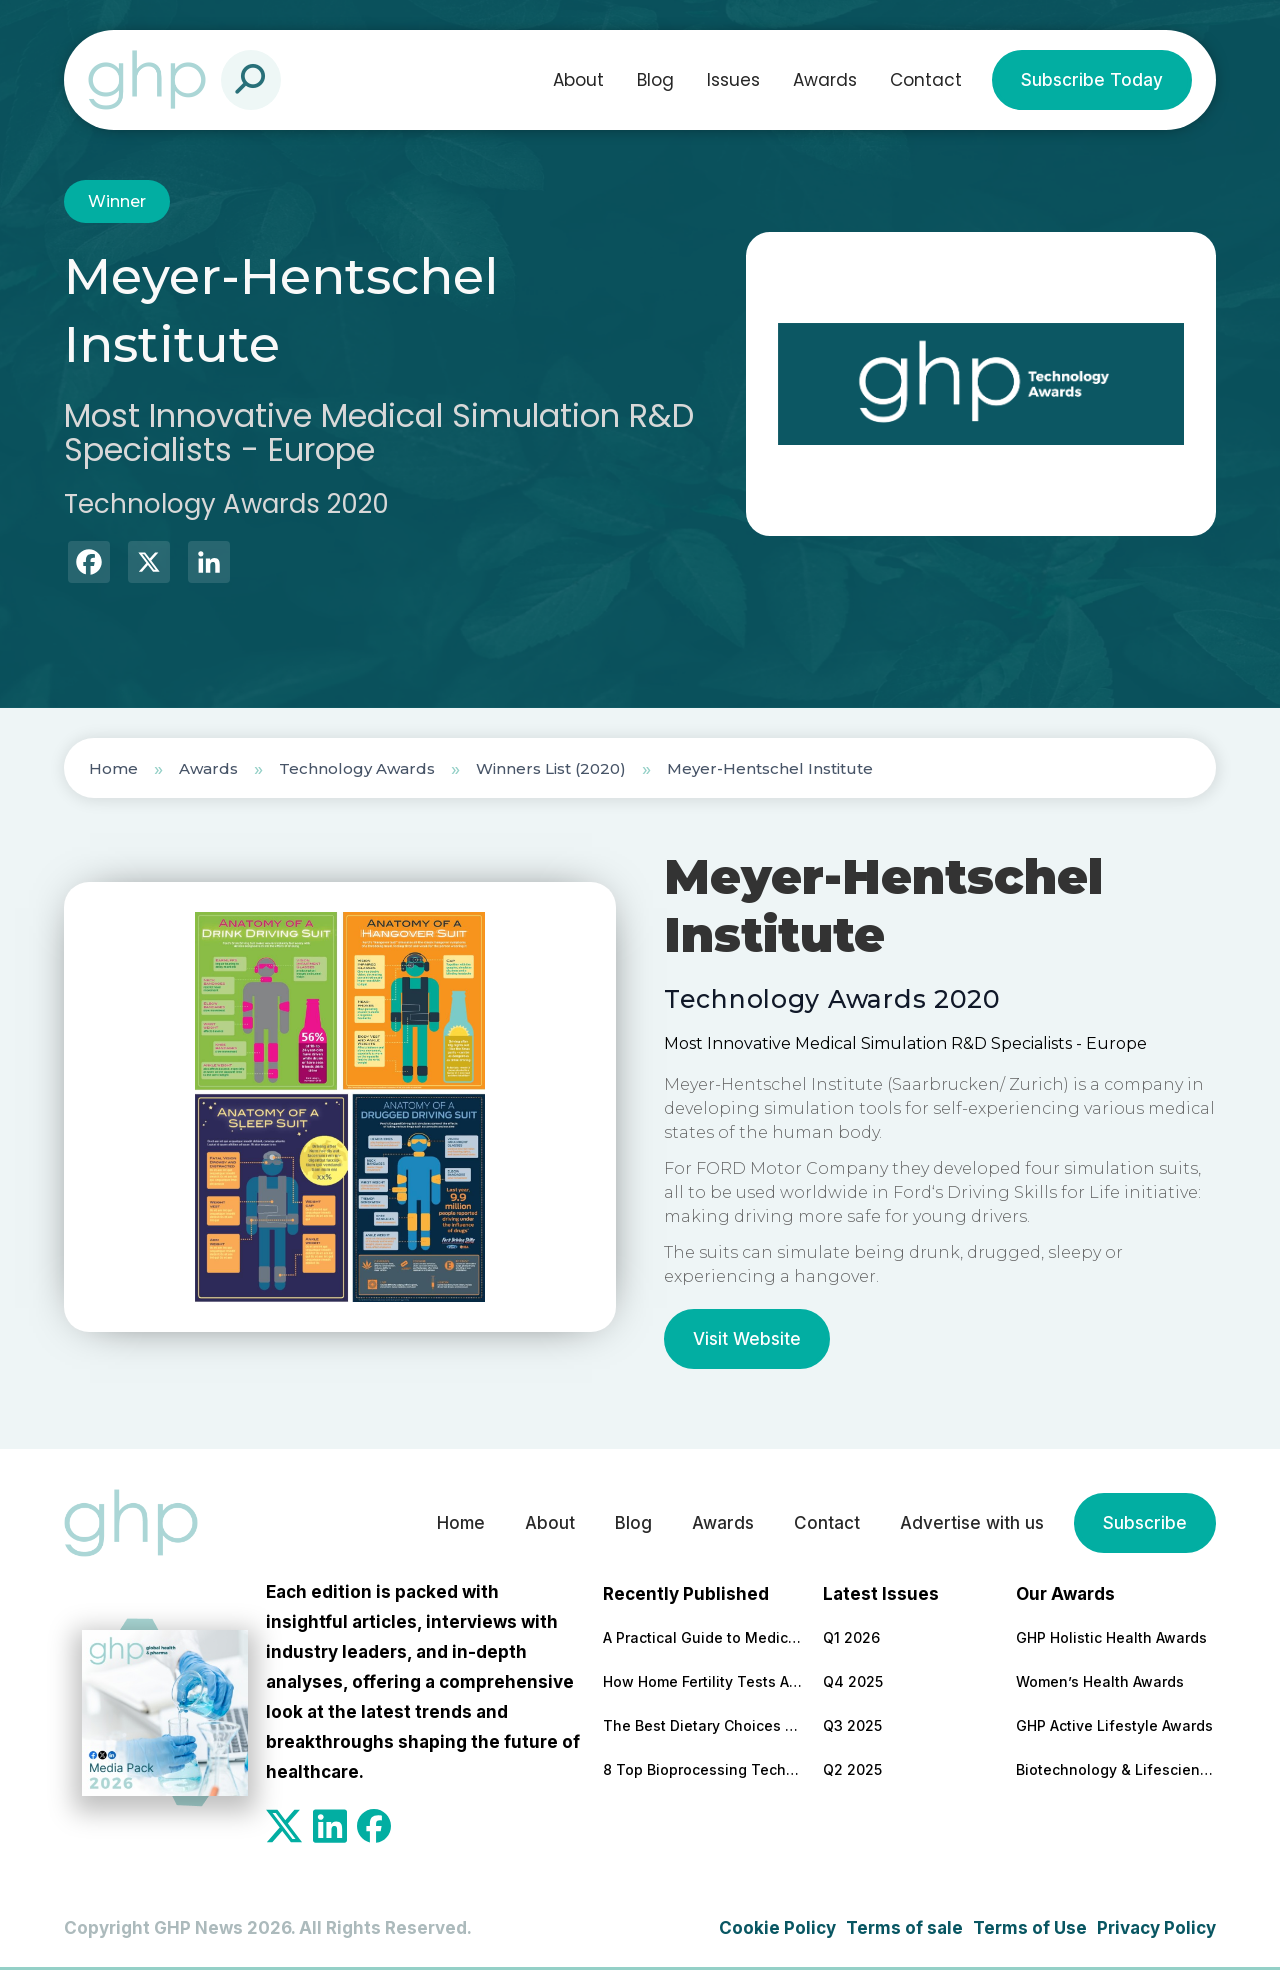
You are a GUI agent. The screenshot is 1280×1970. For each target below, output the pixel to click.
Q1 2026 (851, 1637)
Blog (655, 80)
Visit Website (747, 1339)
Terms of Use (1030, 1928)
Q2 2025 (852, 1769)
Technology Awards (357, 768)
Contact (926, 80)
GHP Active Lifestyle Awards (1114, 1725)
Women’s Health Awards (1100, 1681)
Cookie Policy (777, 1928)
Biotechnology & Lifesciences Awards (1116, 1769)
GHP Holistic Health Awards (1111, 1637)
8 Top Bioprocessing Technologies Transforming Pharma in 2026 (703, 1769)
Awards (825, 80)
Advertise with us (972, 1523)
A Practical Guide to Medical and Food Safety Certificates (703, 1637)
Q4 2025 (853, 1681)
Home (113, 768)
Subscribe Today (1092, 80)
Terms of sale (904, 1928)
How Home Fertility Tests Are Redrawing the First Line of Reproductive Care (703, 1681)
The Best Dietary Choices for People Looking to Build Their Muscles (703, 1725)
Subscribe (1145, 1523)
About (578, 80)
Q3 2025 (852, 1725)
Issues (733, 80)
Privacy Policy (1156, 1928)
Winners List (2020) (551, 768)
